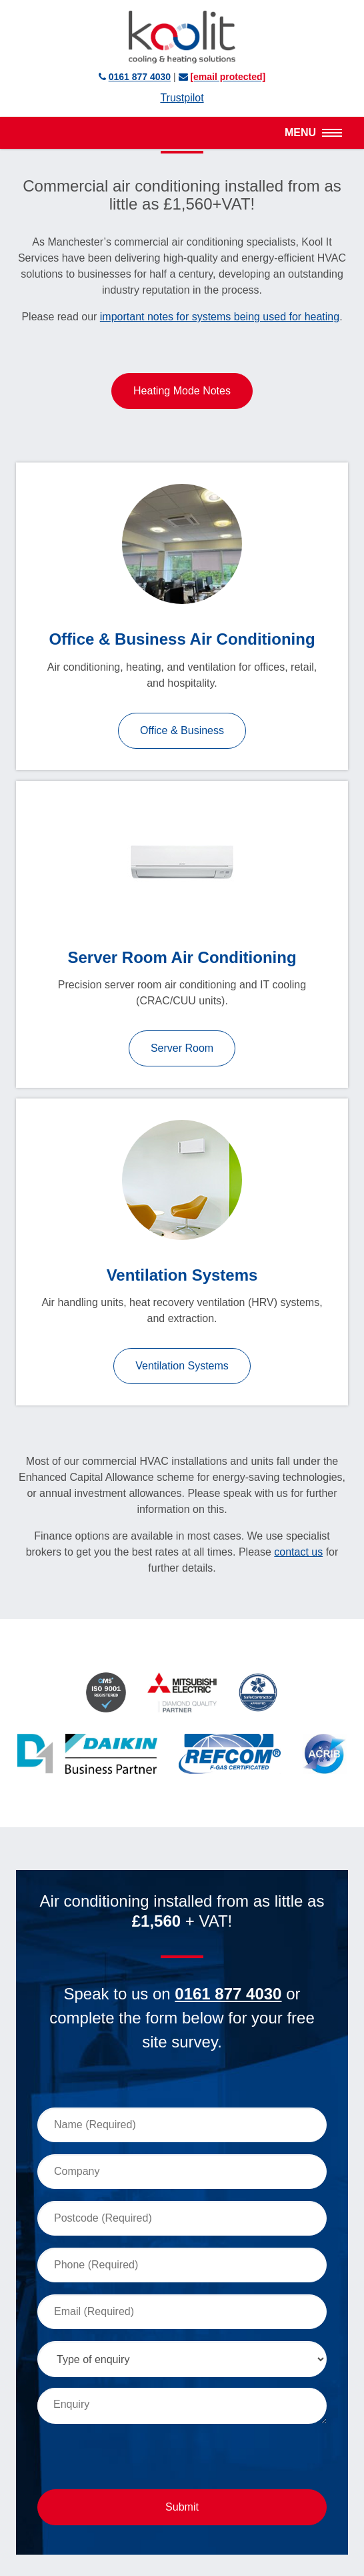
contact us (298, 1552)
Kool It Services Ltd (182, 37)
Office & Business (182, 730)
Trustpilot (181, 97)
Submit (182, 2507)
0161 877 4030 (228, 1994)
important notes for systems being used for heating (219, 316)
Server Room (182, 1048)
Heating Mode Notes (182, 390)
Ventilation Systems (182, 1365)
